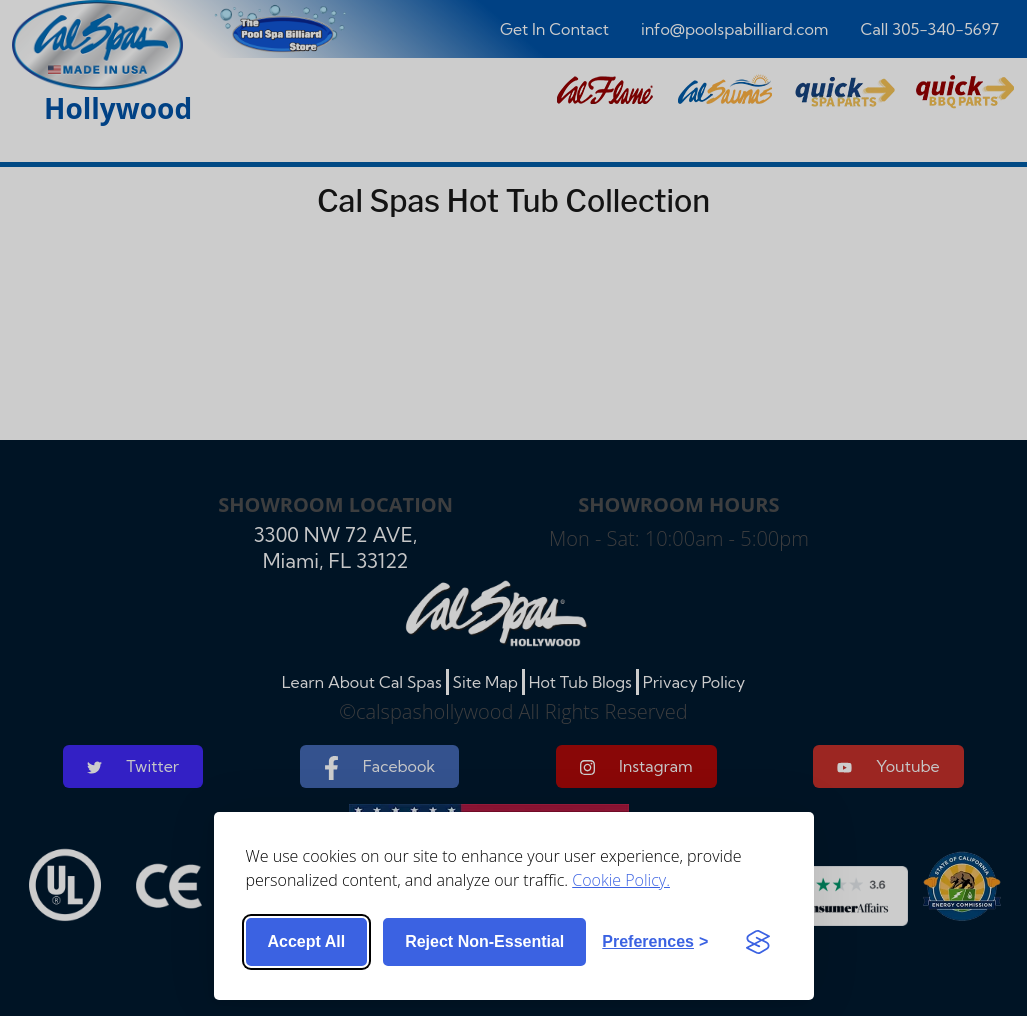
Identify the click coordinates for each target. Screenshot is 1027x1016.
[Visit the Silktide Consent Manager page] (758, 942)
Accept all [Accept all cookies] (307, 941)
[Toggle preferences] (655, 942)
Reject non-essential (484, 941)
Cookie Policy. (621, 880)
